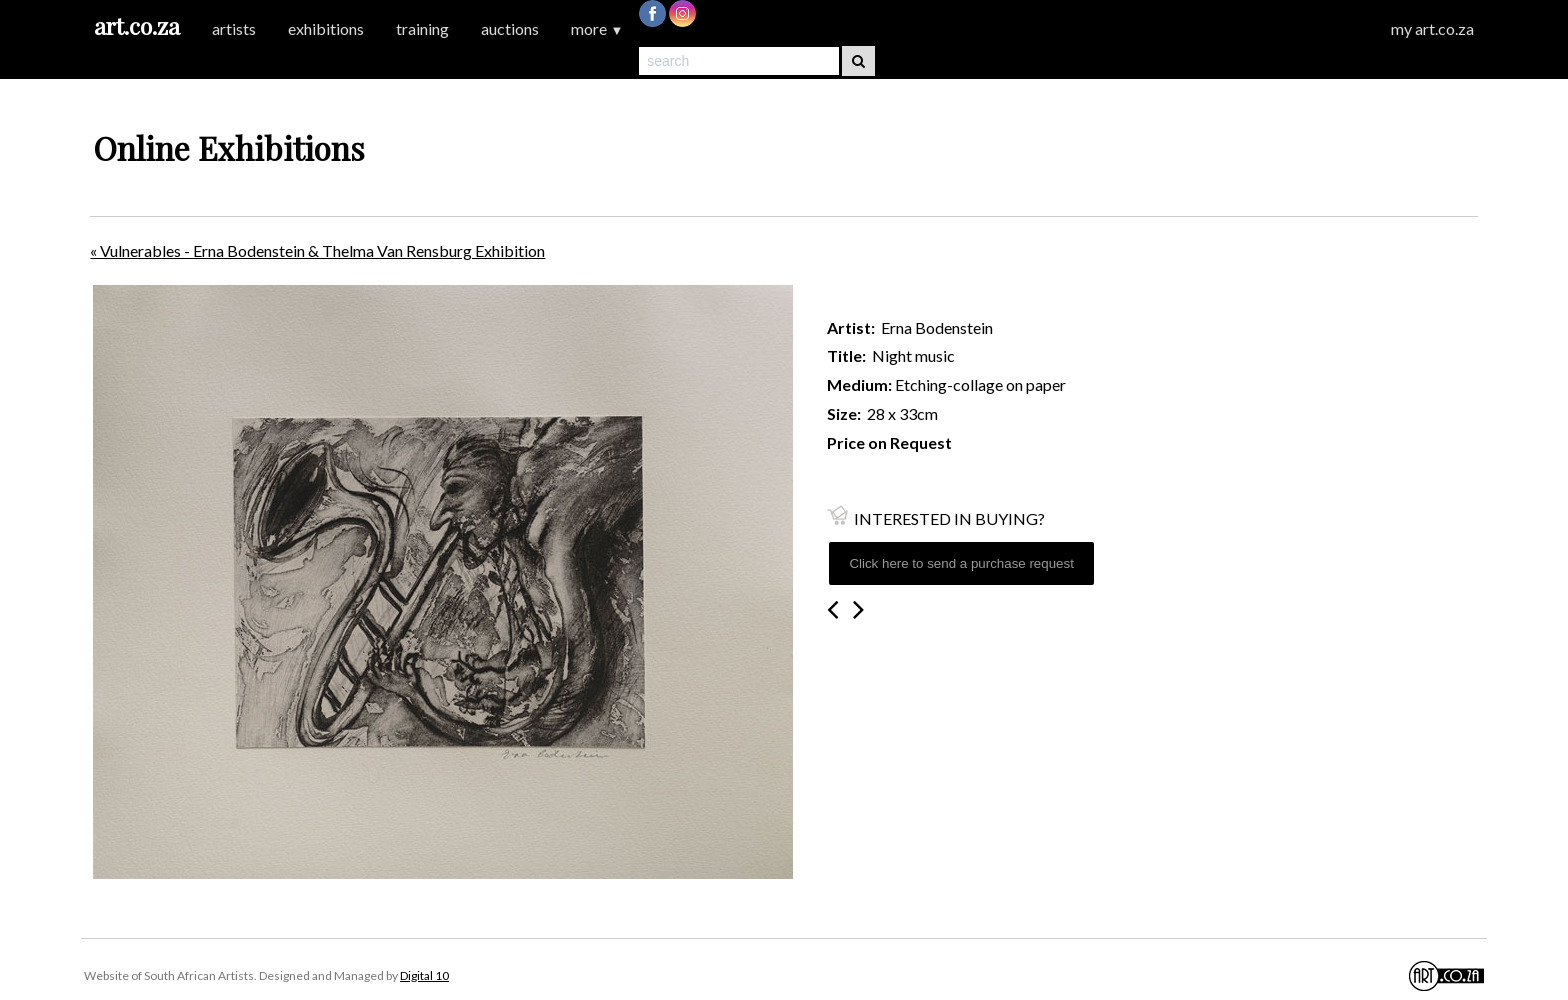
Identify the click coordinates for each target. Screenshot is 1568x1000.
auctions (510, 28)
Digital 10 (424, 975)
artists (234, 28)
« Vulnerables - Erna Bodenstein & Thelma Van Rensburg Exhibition (317, 250)
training (422, 28)
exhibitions (326, 28)
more (597, 28)
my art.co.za (1432, 28)
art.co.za (137, 25)
